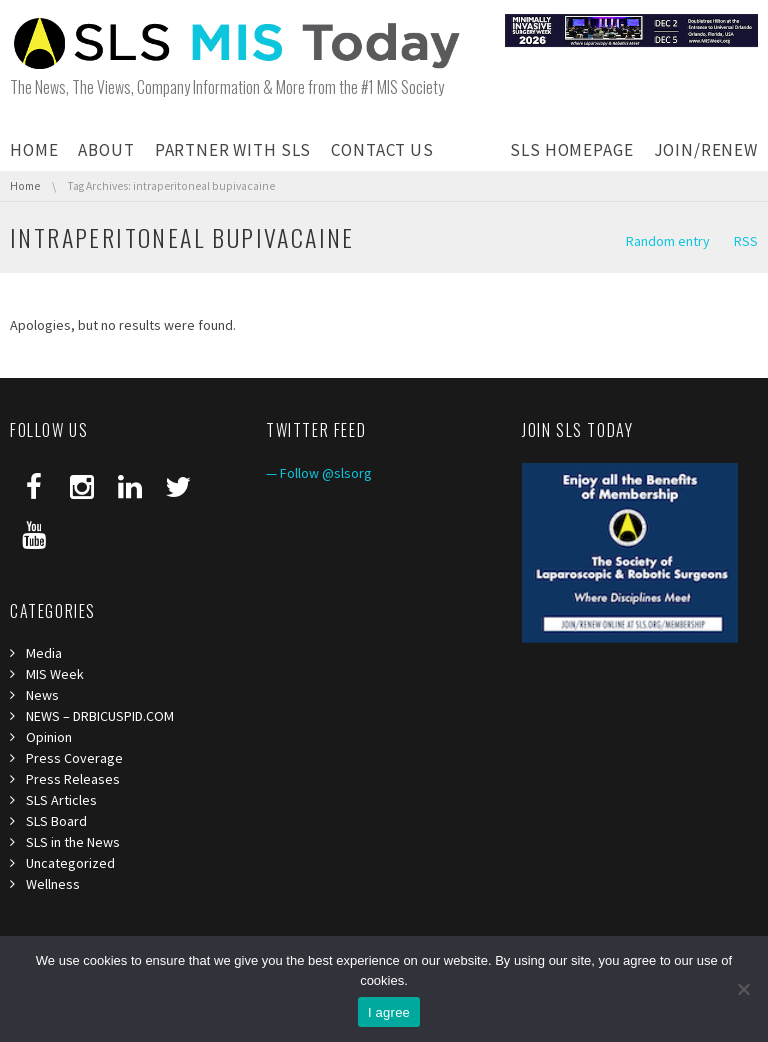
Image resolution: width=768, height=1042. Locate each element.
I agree (389, 1012)
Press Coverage (74, 758)
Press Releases (73, 779)
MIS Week (55, 674)
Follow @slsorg (326, 473)
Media (44, 653)
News (42, 695)
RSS (746, 241)
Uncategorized (70, 863)
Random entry (668, 241)
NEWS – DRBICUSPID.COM (100, 716)
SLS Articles (61, 800)
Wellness (53, 884)
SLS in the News (73, 842)
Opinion (49, 737)
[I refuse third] (743, 989)
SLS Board (56, 821)
